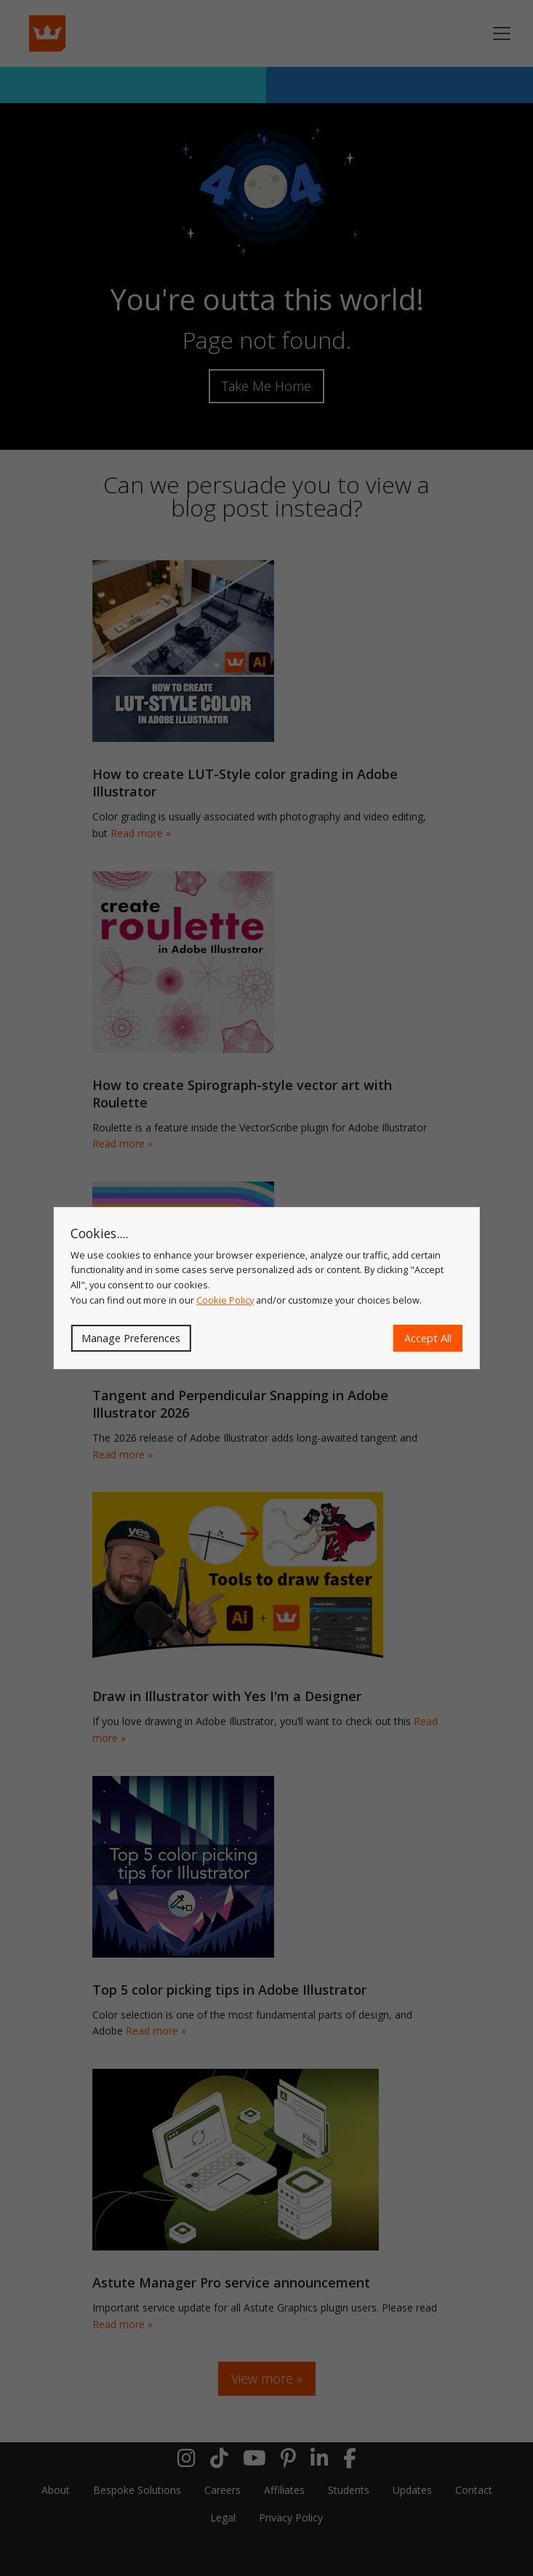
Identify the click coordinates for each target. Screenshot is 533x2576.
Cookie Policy (225, 1300)
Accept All (428, 1338)
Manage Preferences (130, 1338)
